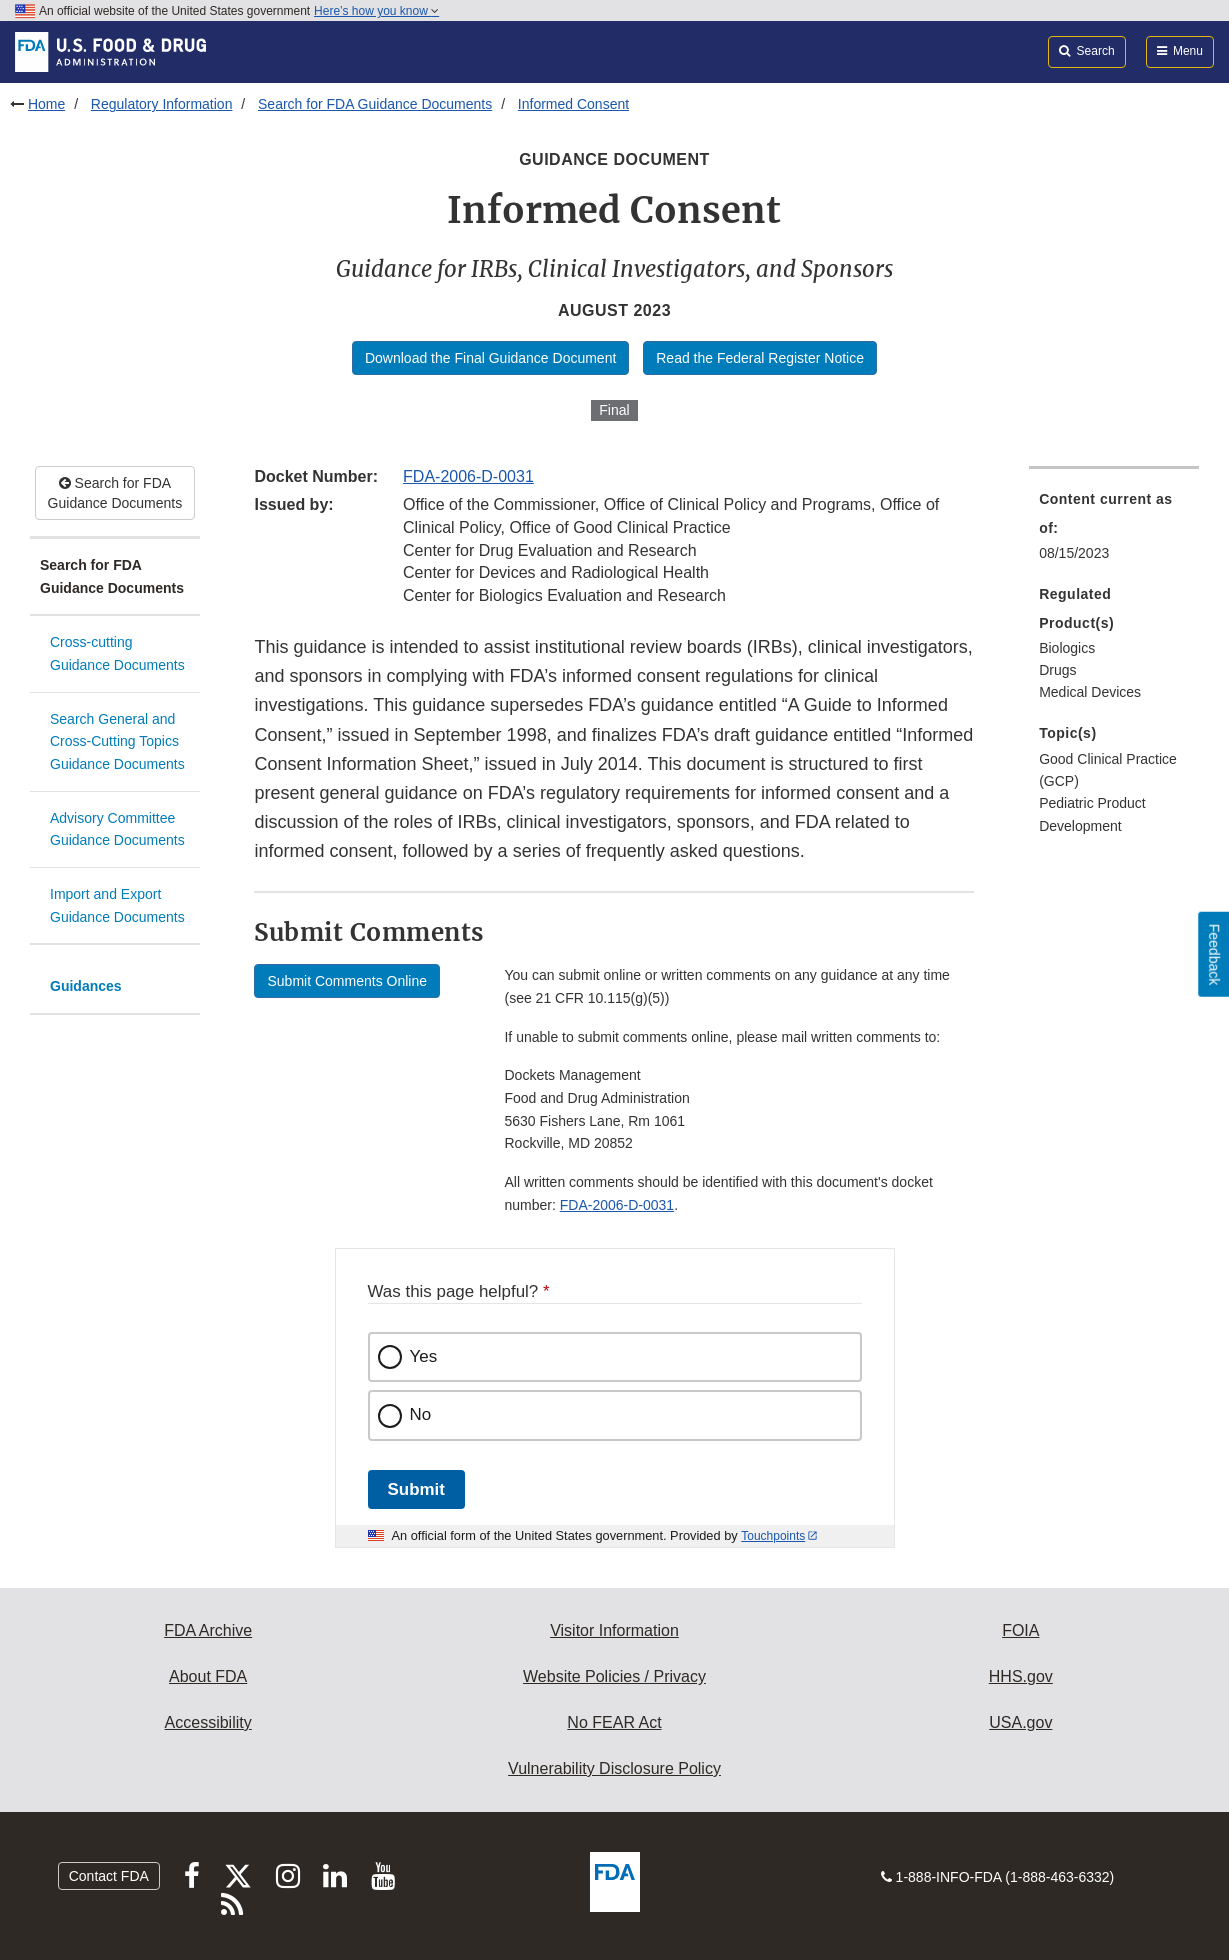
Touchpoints (773, 1536)
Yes (424, 1356)
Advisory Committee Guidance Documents (117, 829)
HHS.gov (1021, 1676)
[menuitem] (1114, 532)
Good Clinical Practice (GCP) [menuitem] (1108, 770)
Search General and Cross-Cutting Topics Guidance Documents (117, 741)
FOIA (1020, 1630)
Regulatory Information (162, 104)
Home (46, 104)
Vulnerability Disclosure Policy (614, 1768)
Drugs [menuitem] (1057, 670)
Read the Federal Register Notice (760, 358)
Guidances (86, 986)
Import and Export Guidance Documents (117, 905)
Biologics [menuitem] (1067, 648)
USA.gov (1020, 1722)
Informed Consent (573, 104)
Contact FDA (109, 1876)
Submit (416, 1489)
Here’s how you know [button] (376, 11)
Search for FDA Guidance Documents (375, 104)
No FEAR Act (614, 1722)
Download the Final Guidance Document (490, 358)
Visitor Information (614, 1630)
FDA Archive (208, 1630)
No (421, 1414)
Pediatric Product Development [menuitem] (1092, 814)
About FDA (208, 1676)
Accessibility (208, 1722)
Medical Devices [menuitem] (1090, 692)
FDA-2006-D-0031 (468, 476)
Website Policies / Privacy (614, 1676)
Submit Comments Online (347, 981)
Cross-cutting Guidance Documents (117, 653)
